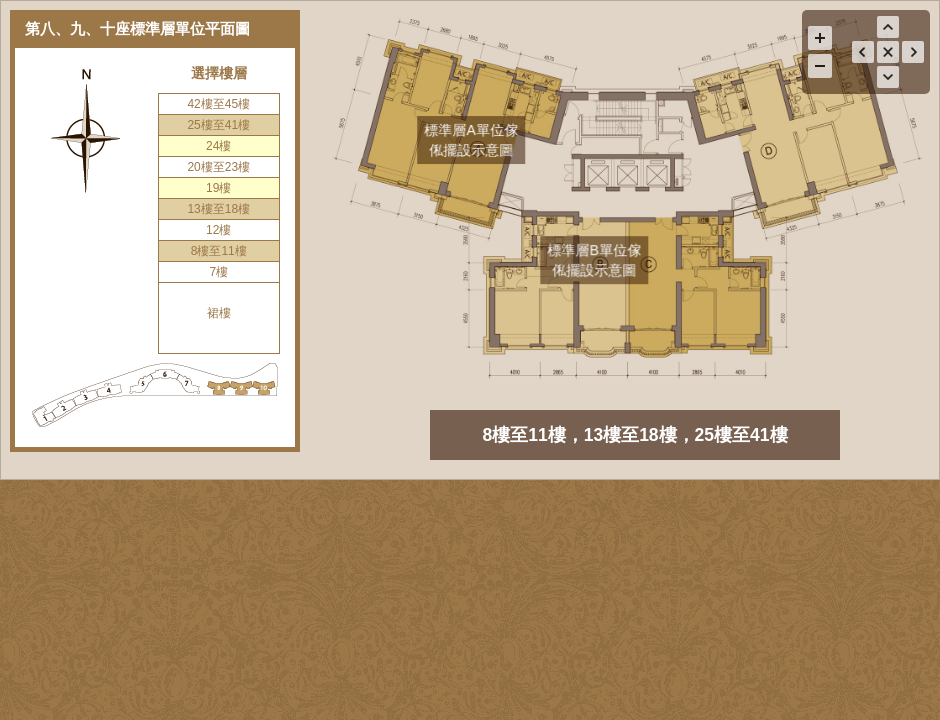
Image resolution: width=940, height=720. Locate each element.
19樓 (218, 188)
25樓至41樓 (218, 125)
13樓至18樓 (218, 209)
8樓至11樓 (219, 251)
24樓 (218, 146)
